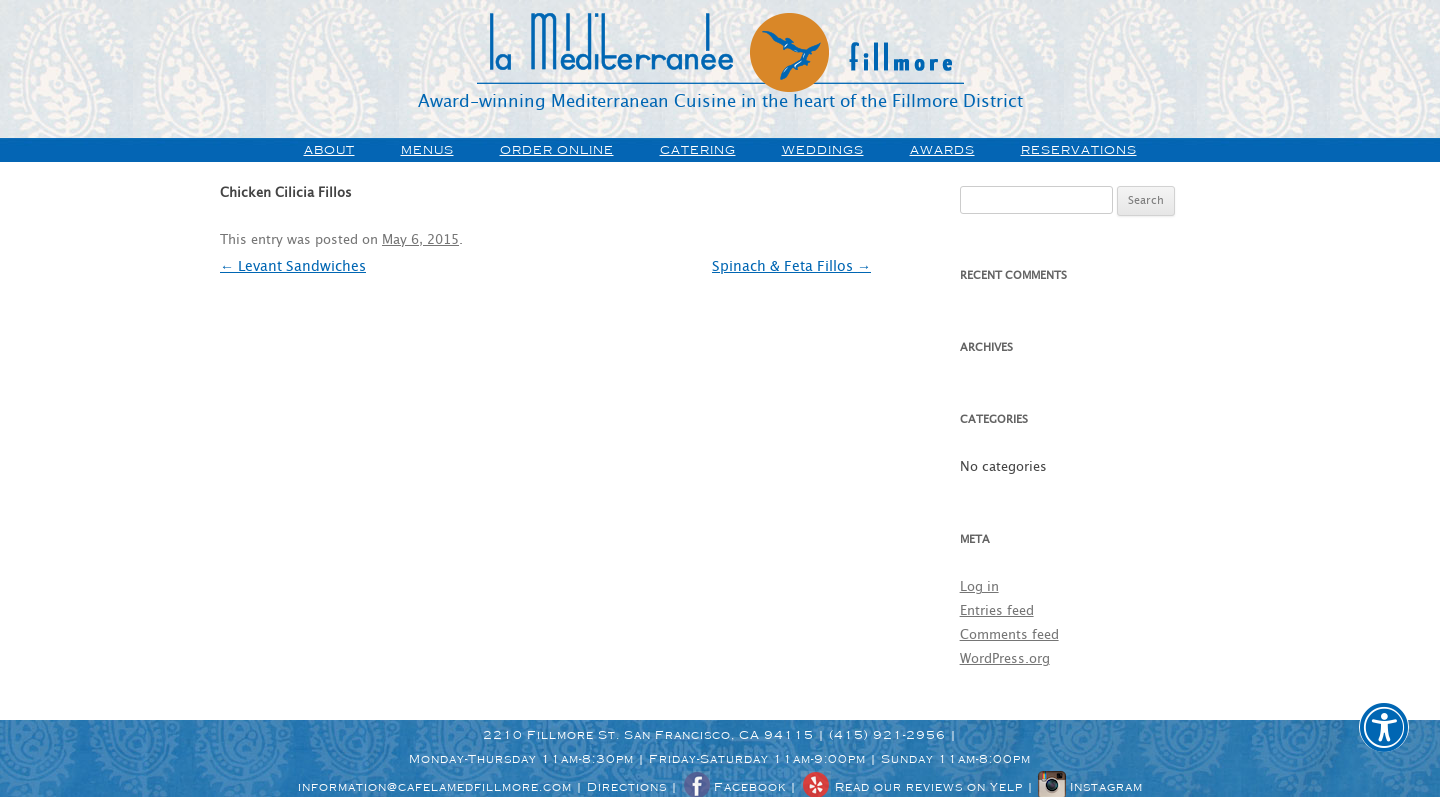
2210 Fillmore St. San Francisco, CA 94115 (648, 735)
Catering (698, 150)
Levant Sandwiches (293, 267)
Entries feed (997, 611)
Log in (979, 587)
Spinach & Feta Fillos (791, 267)
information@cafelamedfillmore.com (435, 787)
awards (942, 150)
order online (557, 150)
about (329, 150)
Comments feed (1009, 635)
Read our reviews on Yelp (912, 787)
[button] (1384, 741)
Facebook (734, 787)
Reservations (1079, 150)
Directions (627, 787)
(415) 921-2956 (887, 735)
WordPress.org (1005, 659)
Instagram (1090, 787)
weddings (823, 150)
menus (427, 150)
